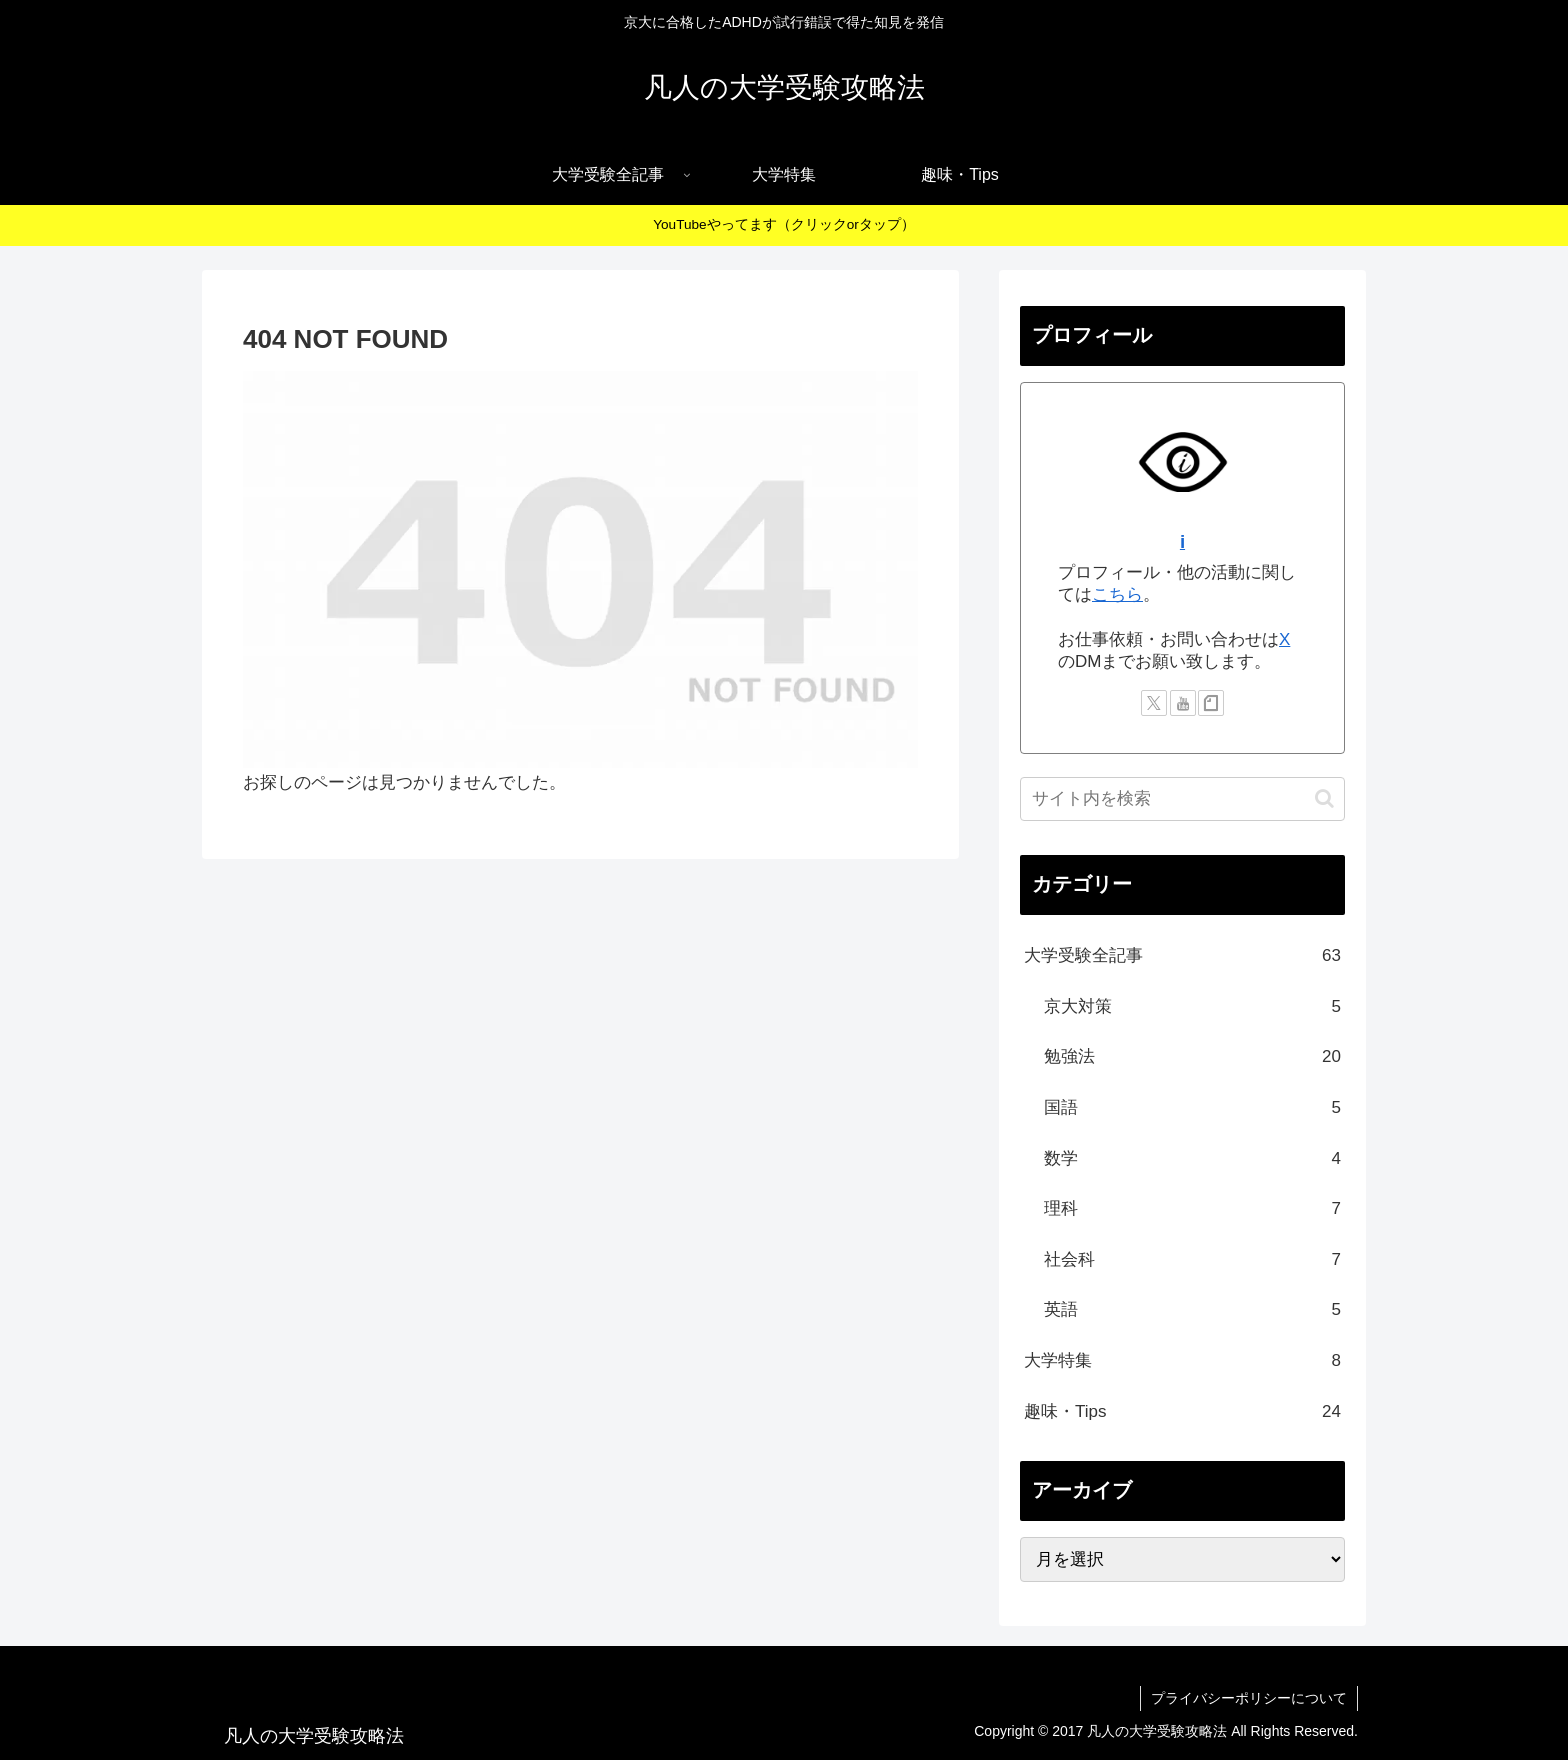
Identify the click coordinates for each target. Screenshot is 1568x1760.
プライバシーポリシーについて (1249, 1698)
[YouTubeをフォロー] (1183, 703)
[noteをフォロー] (1211, 703)
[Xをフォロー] (1154, 703)
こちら (1117, 594)
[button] (1324, 798)
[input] (1182, 799)
